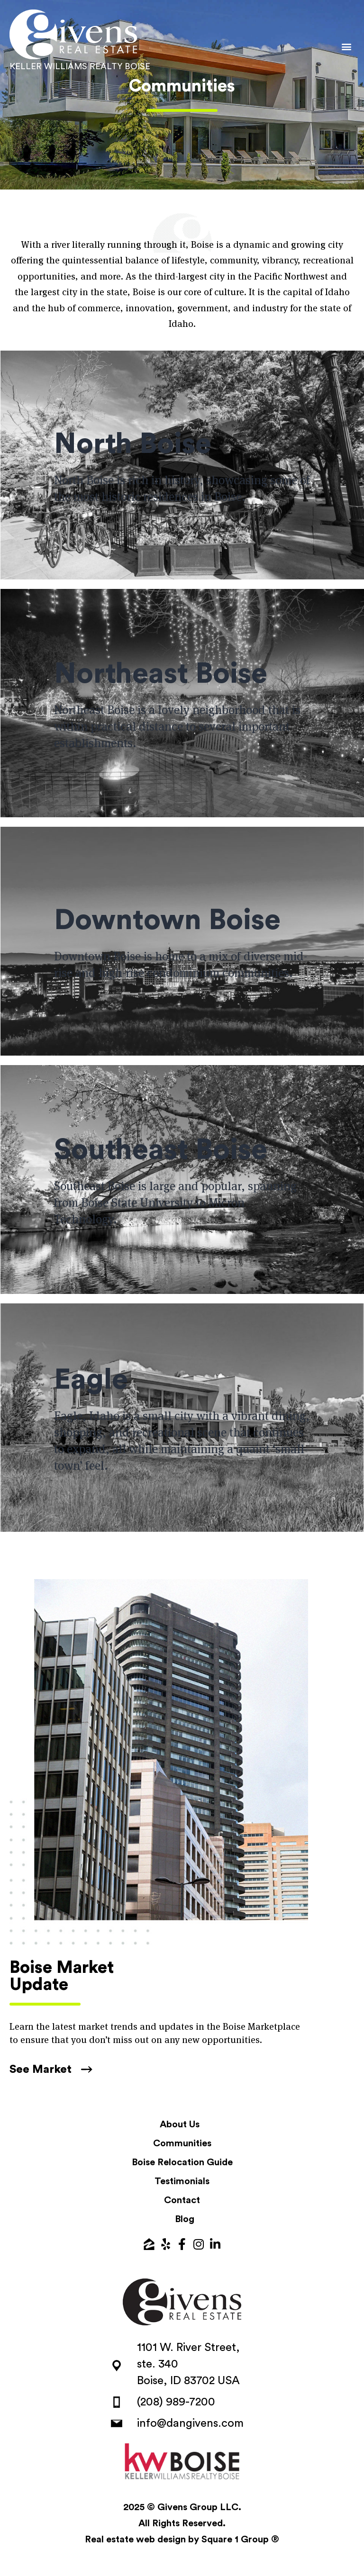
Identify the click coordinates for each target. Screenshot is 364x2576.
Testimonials (182, 2181)
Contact (182, 2200)
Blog (184, 2219)
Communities (182, 2143)
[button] (347, 46)
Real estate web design (135, 2539)
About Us (180, 2124)
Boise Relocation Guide (182, 2162)
